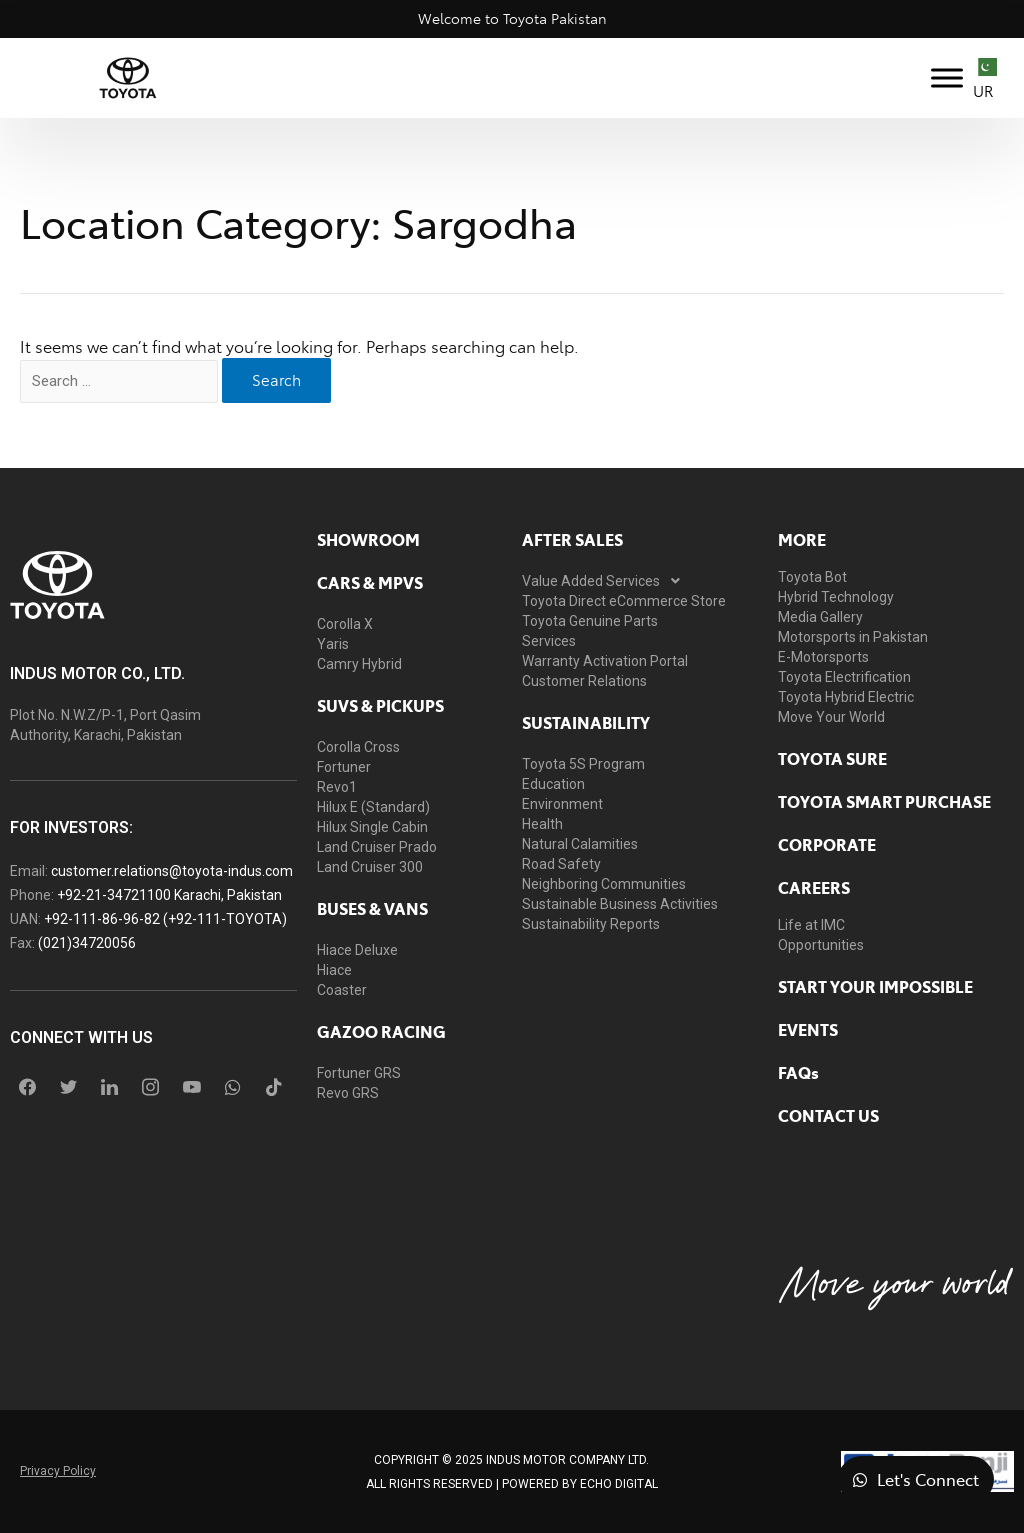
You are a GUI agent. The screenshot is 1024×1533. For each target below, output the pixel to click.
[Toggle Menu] (947, 77)
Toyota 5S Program (583, 764)
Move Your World (831, 717)
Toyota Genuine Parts (590, 621)
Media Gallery (820, 617)
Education (553, 784)
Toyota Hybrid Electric (846, 697)
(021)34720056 (87, 943)
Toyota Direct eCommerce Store (624, 601)
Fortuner (344, 767)
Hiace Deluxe (357, 950)
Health (542, 824)
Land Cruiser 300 (370, 867)
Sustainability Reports (591, 924)
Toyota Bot (812, 577)
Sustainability (586, 722)
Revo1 (337, 787)
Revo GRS (348, 1093)
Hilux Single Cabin (372, 827)
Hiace (334, 970)
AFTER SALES (572, 539)
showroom (368, 539)
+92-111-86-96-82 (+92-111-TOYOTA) (165, 919)
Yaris (333, 644)
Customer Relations (584, 681)
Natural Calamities (580, 844)
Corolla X (345, 624)
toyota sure (832, 758)
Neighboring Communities (604, 884)
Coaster (342, 990)
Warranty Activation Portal (605, 661)
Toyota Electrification (844, 677)
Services (549, 641)
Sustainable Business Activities (620, 904)
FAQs (798, 1072)
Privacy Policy (58, 1471)
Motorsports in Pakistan (853, 637)
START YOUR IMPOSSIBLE (875, 986)
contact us (828, 1115)
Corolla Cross (358, 747)
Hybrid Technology (836, 597)
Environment (562, 804)
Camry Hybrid (359, 664)
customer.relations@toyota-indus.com (172, 871)
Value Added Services (606, 581)
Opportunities (821, 945)
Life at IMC (811, 925)
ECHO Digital (619, 1484)
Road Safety (561, 864)
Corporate (827, 844)
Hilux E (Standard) (373, 807)
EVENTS (808, 1029)
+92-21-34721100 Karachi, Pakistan (169, 895)
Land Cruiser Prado (377, 847)
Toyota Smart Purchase (884, 801)
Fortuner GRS (359, 1073)
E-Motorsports (823, 657)
